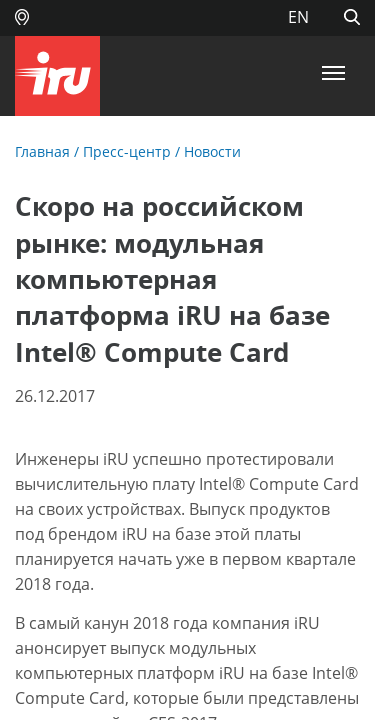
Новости (212, 151)
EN (298, 17)
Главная (42, 151)
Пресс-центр (127, 151)
